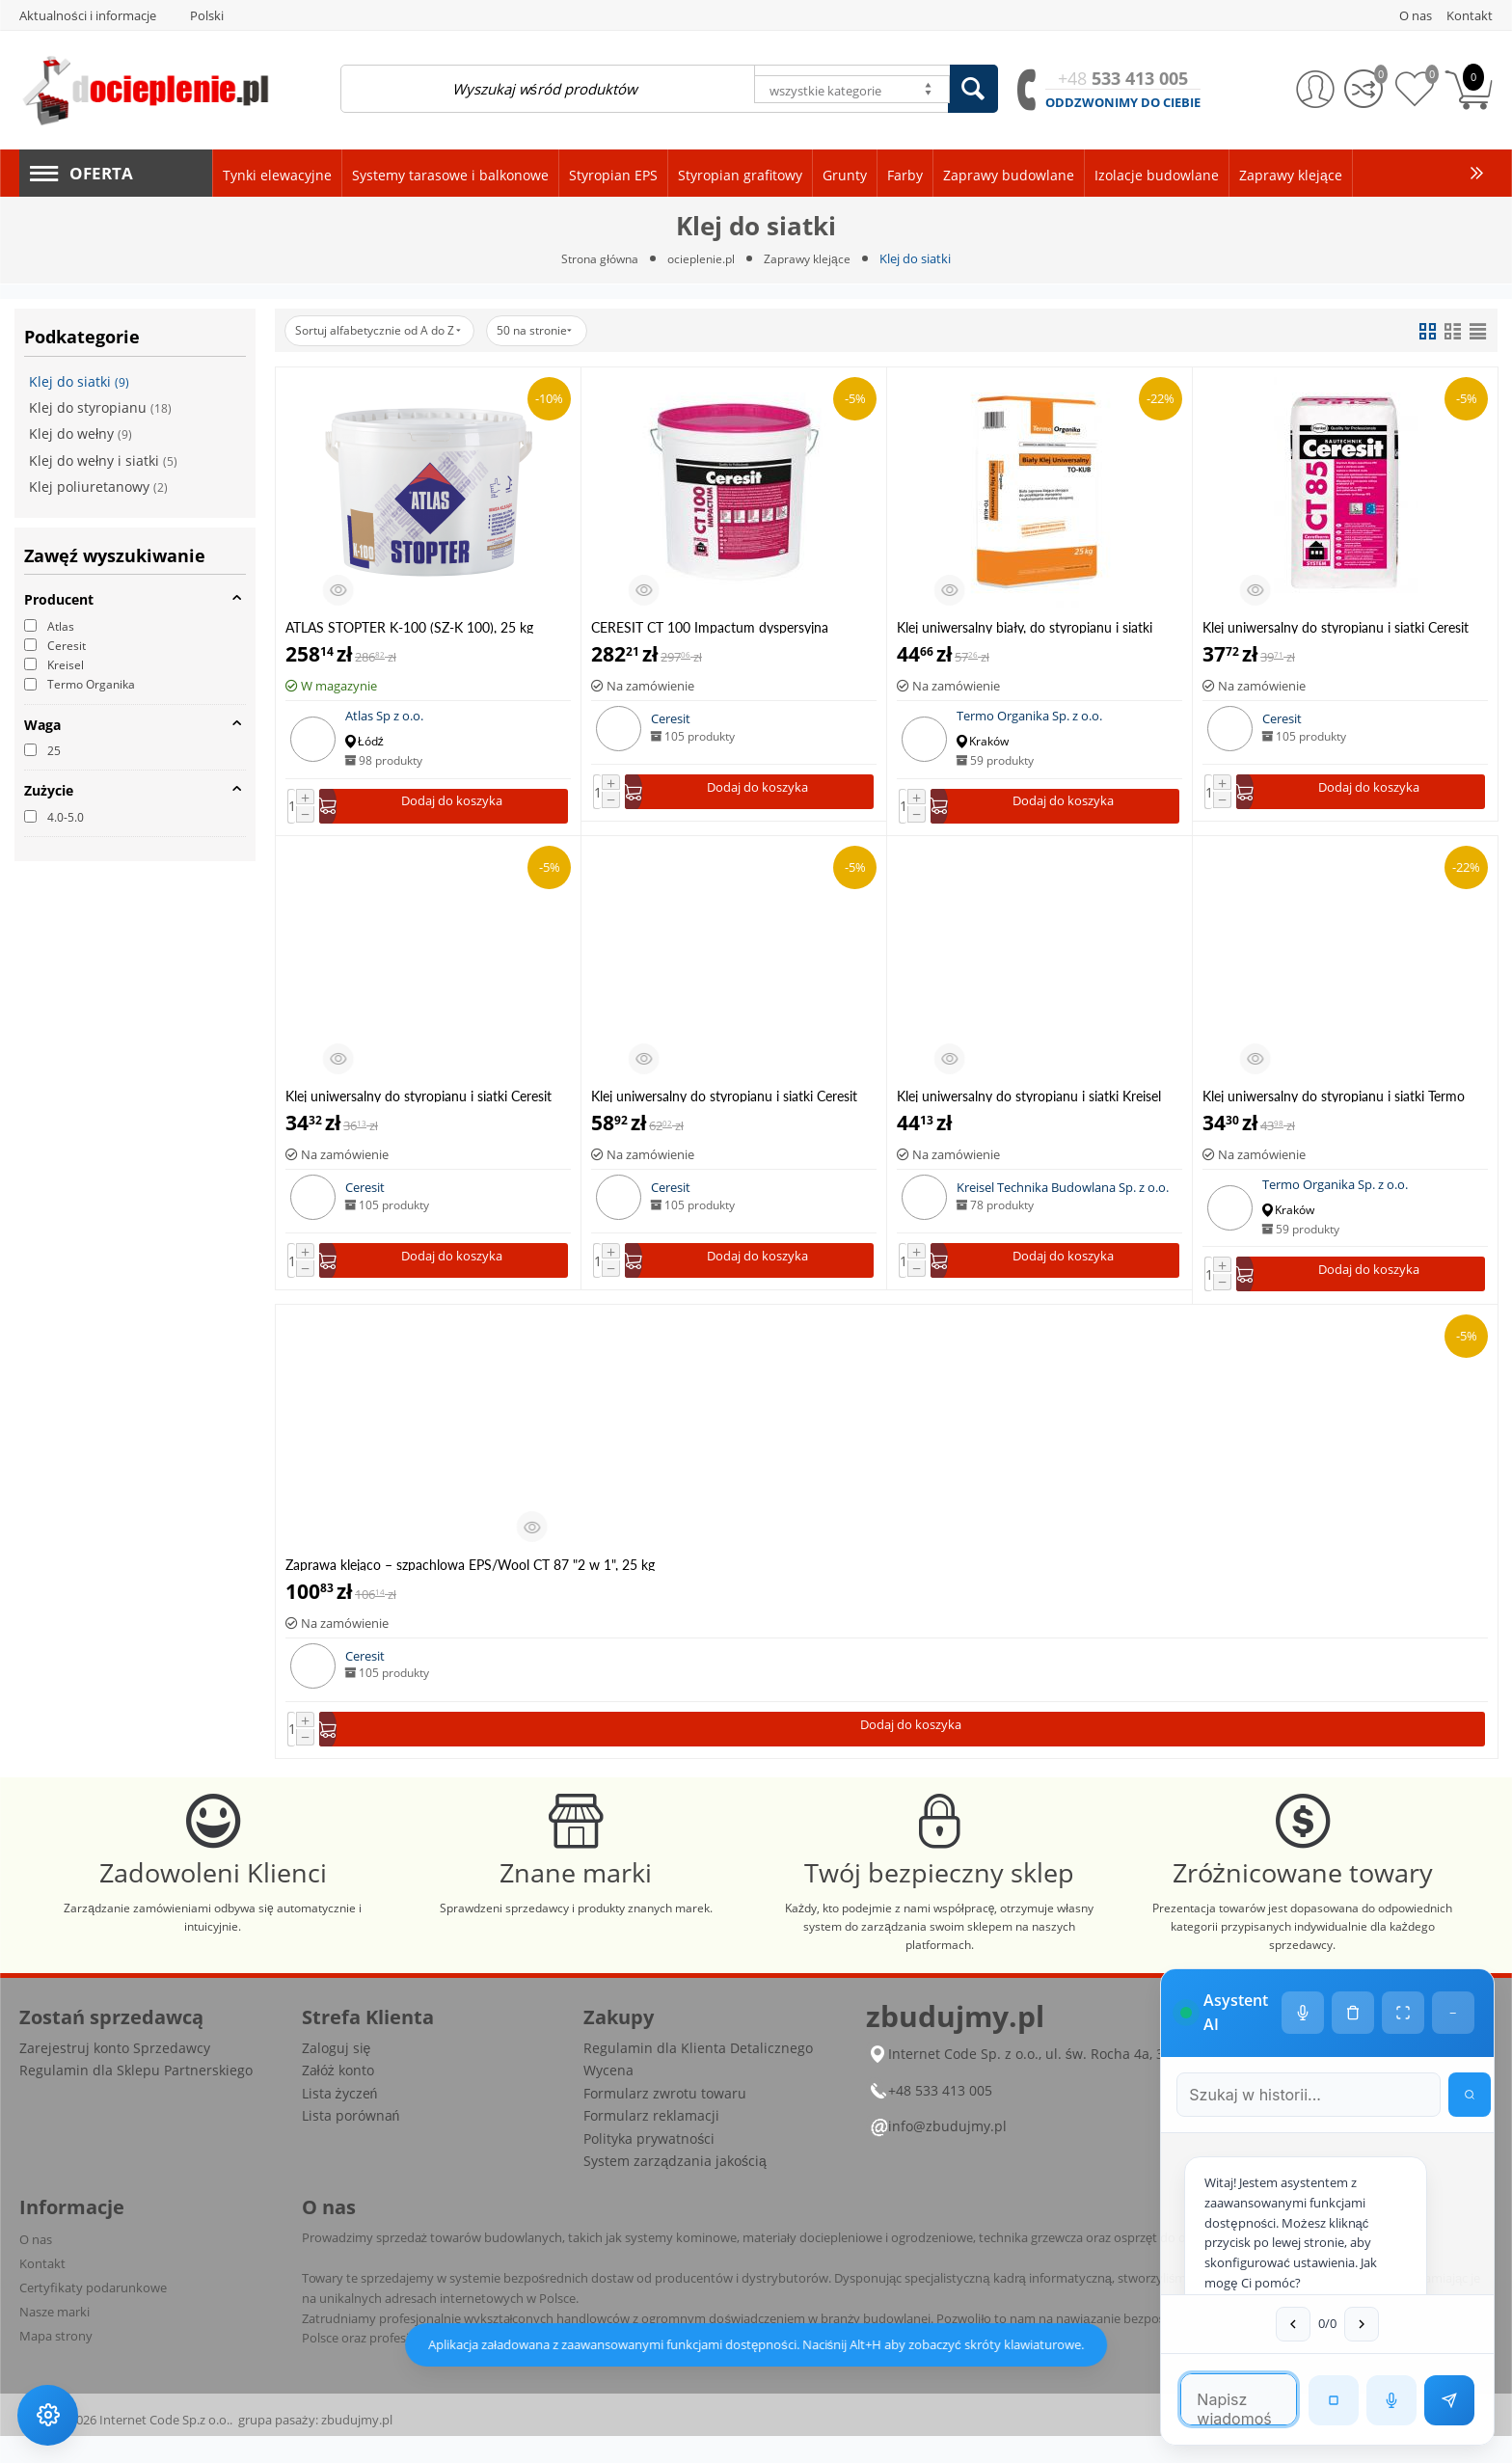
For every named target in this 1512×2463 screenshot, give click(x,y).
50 (561, 331)
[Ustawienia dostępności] (50, 2413)
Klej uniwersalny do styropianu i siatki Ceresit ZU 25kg (418, 1099)
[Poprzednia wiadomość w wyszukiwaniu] (1256, 2322)
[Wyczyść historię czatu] (1351, 1906)
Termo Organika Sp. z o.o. (1029, 716)
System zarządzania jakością (675, 2188)
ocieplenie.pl (702, 258)
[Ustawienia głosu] (1301, 1906)
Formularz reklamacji (651, 2142)
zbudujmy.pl (356, 2446)
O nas (35, 2266)
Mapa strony (56, 2362)
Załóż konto (338, 2097)
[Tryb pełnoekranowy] (1401, 1906)
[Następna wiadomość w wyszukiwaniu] (1325, 2322)
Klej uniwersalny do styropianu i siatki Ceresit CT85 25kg (1335, 627)
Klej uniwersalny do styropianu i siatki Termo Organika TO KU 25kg (1333, 1099)
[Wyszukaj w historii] (1453, 1984)
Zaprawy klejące (812, 258)
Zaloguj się (336, 2075)
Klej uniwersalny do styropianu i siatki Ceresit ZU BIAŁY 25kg (724, 1099)
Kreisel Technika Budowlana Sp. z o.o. (1063, 1191)
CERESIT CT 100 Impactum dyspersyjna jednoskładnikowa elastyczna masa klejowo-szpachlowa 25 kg (720, 627)
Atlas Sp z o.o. (384, 716)
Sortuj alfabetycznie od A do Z (387, 330)
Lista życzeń (340, 2120)
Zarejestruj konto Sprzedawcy (114, 2075)
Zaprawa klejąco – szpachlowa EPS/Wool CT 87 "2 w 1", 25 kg (470, 1570)
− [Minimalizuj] (1451, 1906)
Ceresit (670, 719)
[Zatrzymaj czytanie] (1332, 2398)
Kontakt (42, 2290)
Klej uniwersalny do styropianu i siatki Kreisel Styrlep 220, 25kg (1029, 1099)
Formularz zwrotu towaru (664, 2120)
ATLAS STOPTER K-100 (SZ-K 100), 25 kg (409, 627)
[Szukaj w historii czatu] (1263, 1984)
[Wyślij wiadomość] (1447, 2398)
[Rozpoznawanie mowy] (1389, 2398)
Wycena (608, 2097)
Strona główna (595, 258)
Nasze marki (54, 2338)
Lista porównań (351, 2142)
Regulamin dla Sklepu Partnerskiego (136, 2097)
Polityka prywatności (649, 2165)
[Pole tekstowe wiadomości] (1201, 2397)
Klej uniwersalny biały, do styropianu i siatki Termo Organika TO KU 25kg (1024, 627)
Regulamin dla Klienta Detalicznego (698, 2075)
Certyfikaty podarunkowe (93, 2314)
